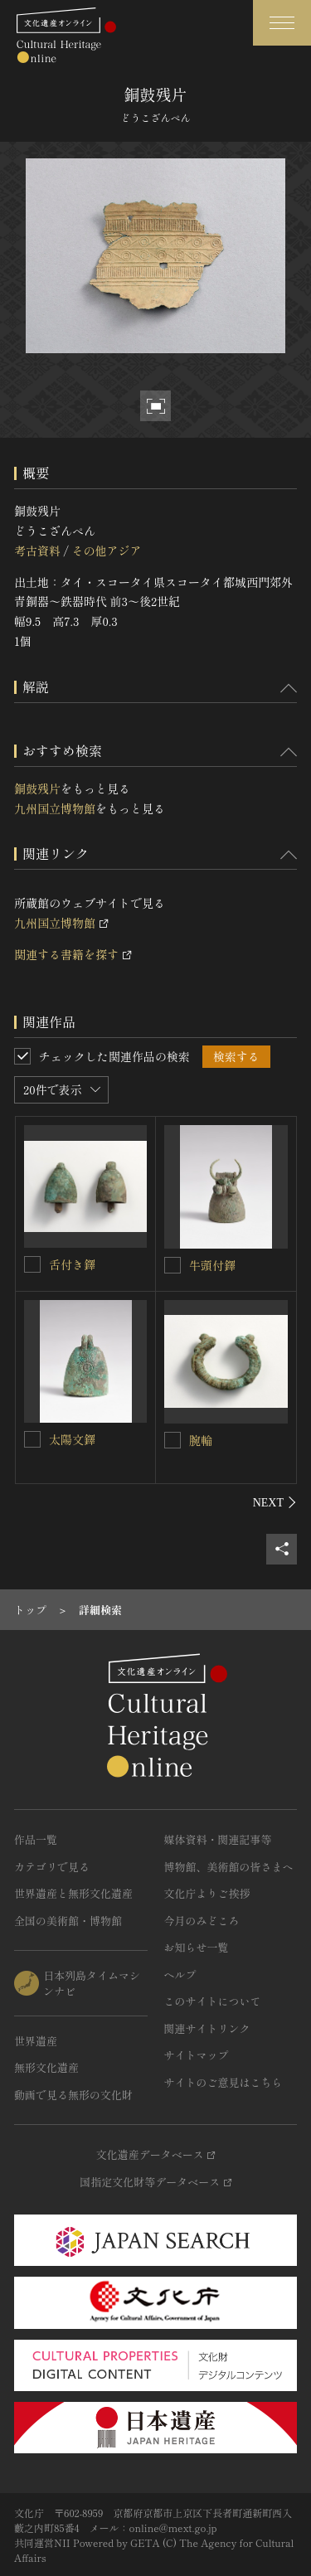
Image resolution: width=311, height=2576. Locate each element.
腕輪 (200, 1440)
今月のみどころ (202, 1920)
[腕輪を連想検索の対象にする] (172, 1440)
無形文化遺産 (46, 2067)
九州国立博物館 (54, 808)
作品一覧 (35, 1839)
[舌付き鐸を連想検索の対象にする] (32, 1264)
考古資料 (37, 550)
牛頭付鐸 (212, 1265)
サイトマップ (196, 2055)
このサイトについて (212, 2001)
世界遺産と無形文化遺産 (73, 1893)
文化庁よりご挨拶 (207, 1893)
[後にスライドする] (275, 1502)
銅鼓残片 (37, 788)
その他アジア (106, 550)
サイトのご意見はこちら (223, 2082)
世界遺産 (35, 2041)
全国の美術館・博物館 (68, 1920)
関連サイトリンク (207, 2028)
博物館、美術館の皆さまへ (229, 1867)
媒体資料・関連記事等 (218, 1839)
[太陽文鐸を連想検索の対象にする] (32, 1439)
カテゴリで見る (52, 1867)
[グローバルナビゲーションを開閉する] (282, 23)
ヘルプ (180, 1974)
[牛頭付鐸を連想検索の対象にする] (172, 1265)
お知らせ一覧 (196, 1947)
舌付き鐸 (72, 1264)
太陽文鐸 (72, 1439)
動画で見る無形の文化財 (73, 2095)
